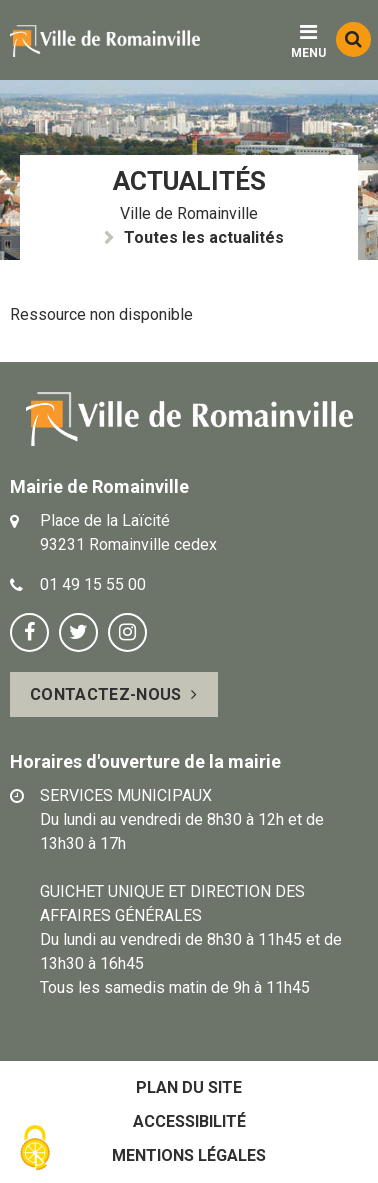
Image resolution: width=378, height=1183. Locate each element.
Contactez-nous (105, 694)
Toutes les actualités (204, 237)
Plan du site (189, 1087)
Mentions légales (189, 1155)
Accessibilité (189, 1121)
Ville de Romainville (189, 213)
